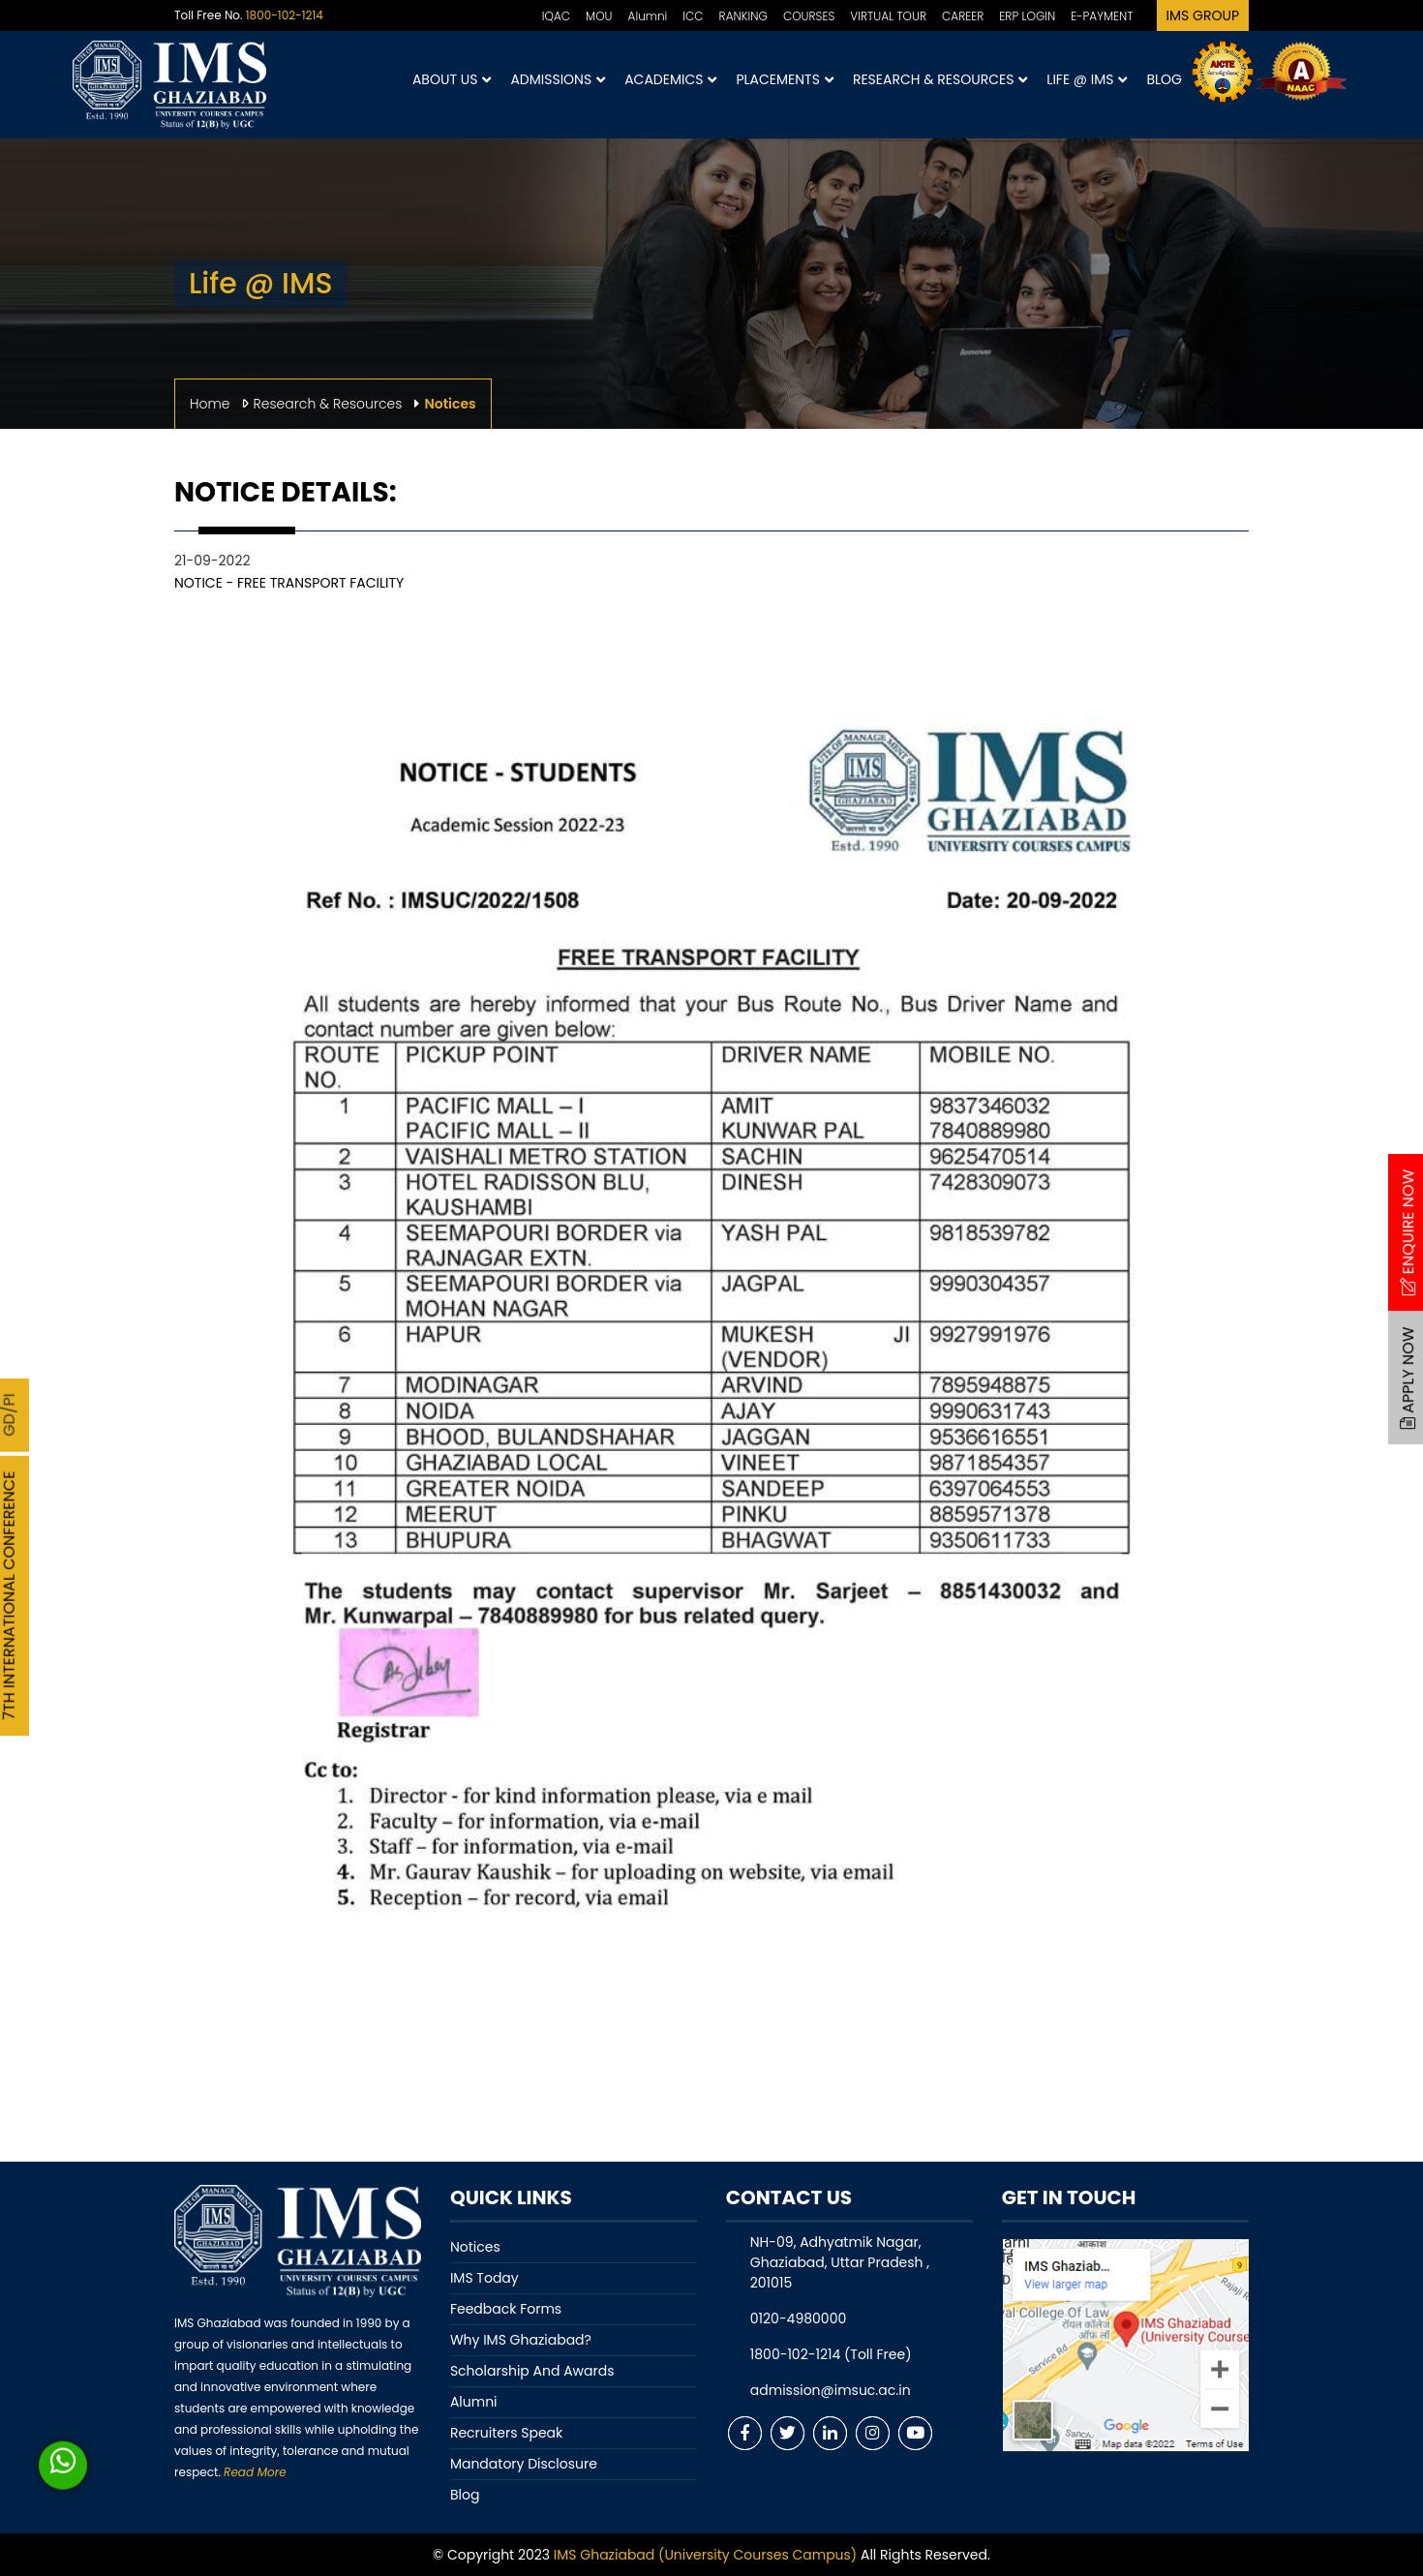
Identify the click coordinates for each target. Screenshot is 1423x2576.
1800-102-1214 (284, 15)
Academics (670, 80)
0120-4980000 (798, 2318)
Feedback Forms (505, 2308)
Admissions (557, 80)
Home (210, 403)
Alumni (648, 16)
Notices (475, 2247)
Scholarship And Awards (532, 2370)
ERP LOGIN (1027, 16)
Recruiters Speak (506, 2432)
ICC (692, 16)
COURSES (808, 16)
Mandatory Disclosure (523, 2463)
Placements (784, 80)
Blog (1164, 79)
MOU (599, 16)
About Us (451, 80)
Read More (255, 2472)
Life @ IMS (1086, 80)
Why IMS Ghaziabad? (520, 2339)
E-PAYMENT (1102, 16)
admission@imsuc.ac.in (830, 2390)
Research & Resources (940, 80)
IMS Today (484, 2278)
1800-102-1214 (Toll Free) (831, 2354)
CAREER (963, 16)
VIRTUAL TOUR (888, 16)
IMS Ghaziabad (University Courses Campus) (705, 2554)
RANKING (743, 16)
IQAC (556, 16)
